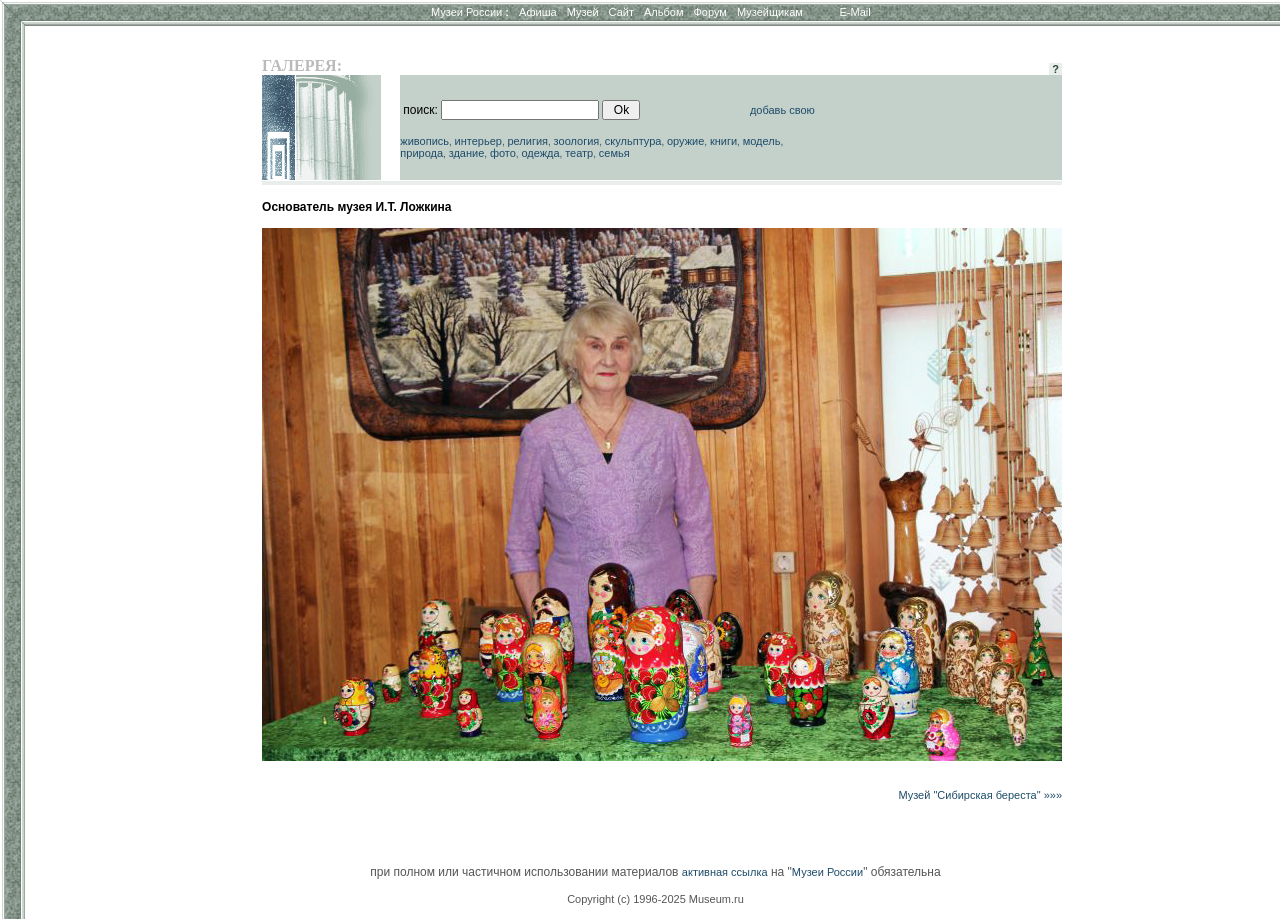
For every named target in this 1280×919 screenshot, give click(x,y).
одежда (540, 153)
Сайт (621, 12)
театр (579, 153)
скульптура (633, 141)
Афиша (538, 12)
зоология (577, 141)
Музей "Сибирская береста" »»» (980, 795)
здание (467, 153)
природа (421, 153)
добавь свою (782, 110)
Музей (583, 12)
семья (614, 153)
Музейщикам (770, 12)
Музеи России (470, 12)
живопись (424, 141)
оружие (685, 141)
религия (527, 141)
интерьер (478, 141)
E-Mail (855, 12)
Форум (709, 12)
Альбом (663, 12)
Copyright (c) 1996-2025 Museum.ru (655, 899)
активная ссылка (725, 872)
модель (762, 141)
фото (503, 153)
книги (723, 141)
